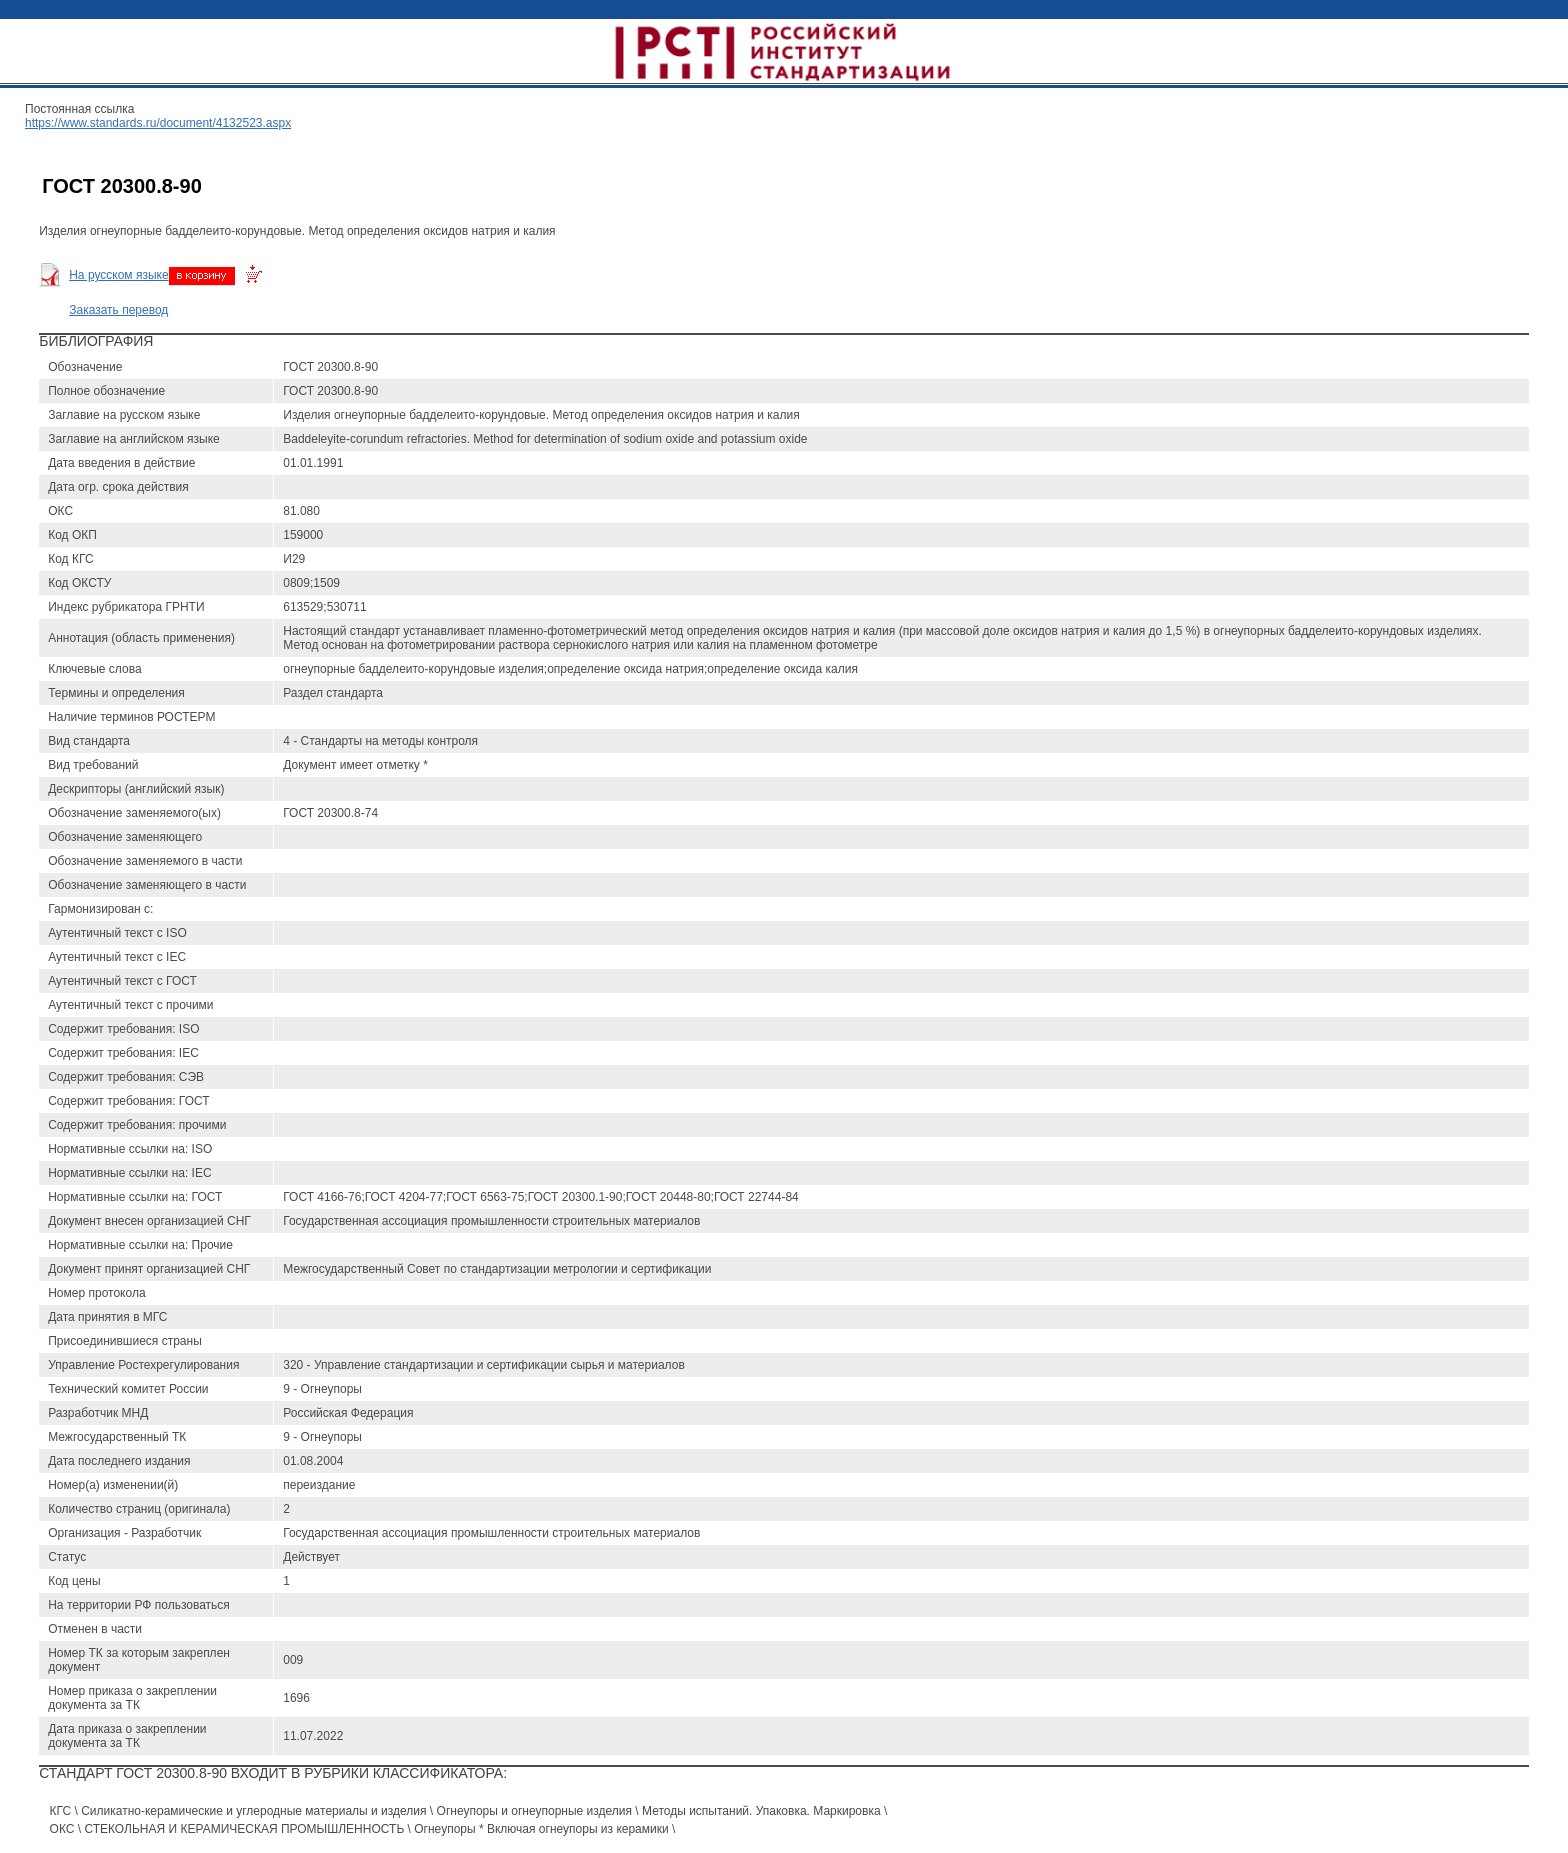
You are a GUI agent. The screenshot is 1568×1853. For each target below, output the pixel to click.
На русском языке (118, 275)
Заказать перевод (118, 310)
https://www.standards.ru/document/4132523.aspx (158, 123)
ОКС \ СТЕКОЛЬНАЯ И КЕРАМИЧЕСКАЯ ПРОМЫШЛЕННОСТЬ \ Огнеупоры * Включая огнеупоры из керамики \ (363, 1829)
